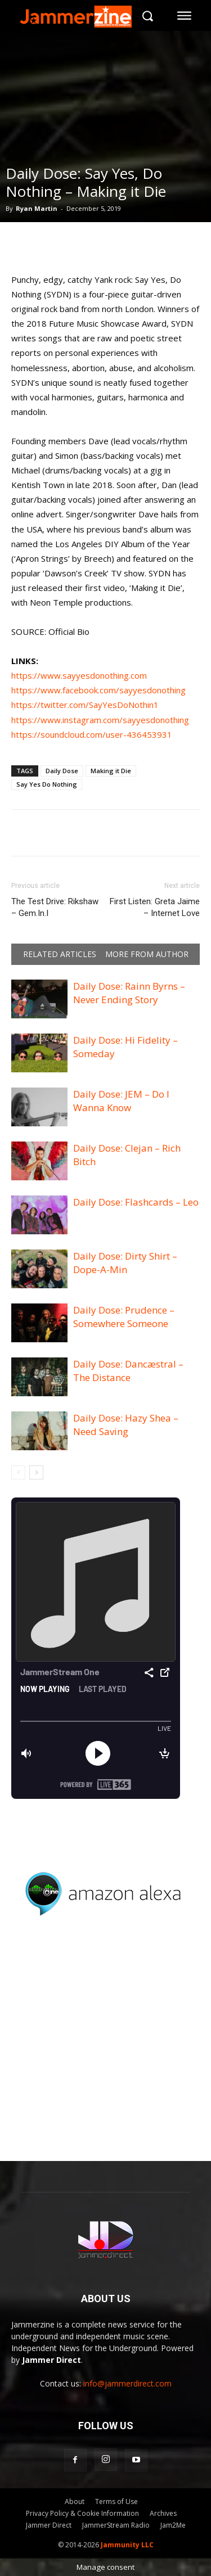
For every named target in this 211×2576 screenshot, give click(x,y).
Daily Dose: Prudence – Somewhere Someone (123, 1316)
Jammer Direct (48, 2525)
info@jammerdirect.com (127, 2383)
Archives (163, 2513)
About (74, 2501)
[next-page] (36, 1472)
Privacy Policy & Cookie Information (82, 2513)
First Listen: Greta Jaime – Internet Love (155, 907)
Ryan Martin (36, 208)
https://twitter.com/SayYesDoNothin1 (85, 704)
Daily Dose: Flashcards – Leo (136, 1201)
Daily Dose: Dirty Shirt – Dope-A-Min (125, 1262)
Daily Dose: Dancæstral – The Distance (128, 1370)
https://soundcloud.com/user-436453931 (91, 734)
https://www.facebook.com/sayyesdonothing (98, 690)
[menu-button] (184, 16)
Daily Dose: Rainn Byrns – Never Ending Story (129, 993)
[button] (147, 15)
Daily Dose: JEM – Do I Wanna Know (121, 1101)
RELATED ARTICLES (59, 954)
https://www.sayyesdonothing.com (79, 675)
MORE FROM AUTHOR (146, 954)
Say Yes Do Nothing (46, 784)
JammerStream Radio (116, 2525)
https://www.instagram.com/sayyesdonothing (100, 719)
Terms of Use (116, 2501)
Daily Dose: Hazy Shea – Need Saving (125, 1424)
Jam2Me (173, 2525)
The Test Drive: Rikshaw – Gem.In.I (54, 907)
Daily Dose (62, 770)
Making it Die (111, 770)
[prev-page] (18, 1472)
